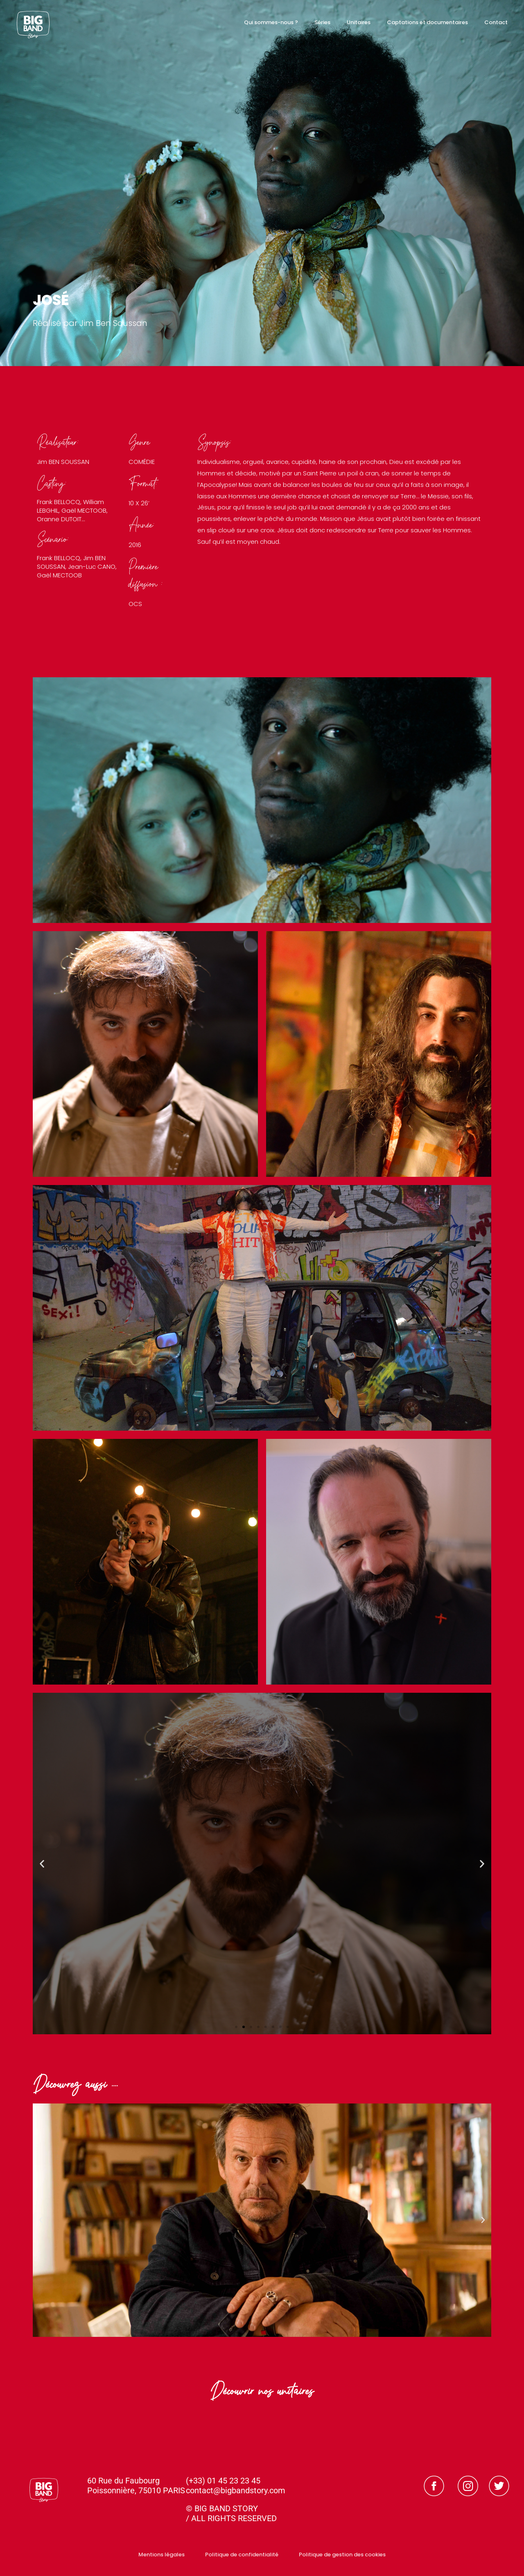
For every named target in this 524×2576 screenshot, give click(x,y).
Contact (496, 22)
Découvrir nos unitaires (262, 2394)
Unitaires (358, 22)
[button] (42, 1863)
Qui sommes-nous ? (271, 22)
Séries (322, 22)
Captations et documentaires (427, 22)
